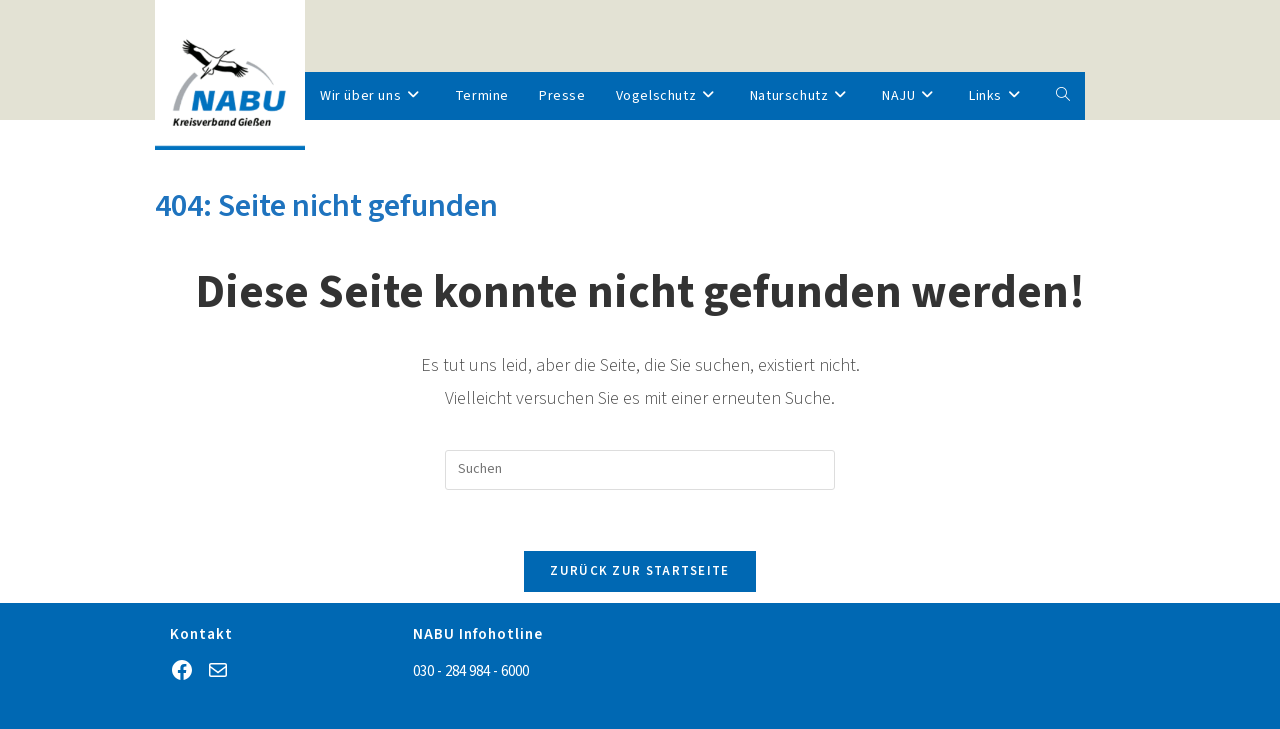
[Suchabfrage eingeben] (640, 470)
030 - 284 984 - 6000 (471, 671)
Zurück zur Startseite (639, 571)
